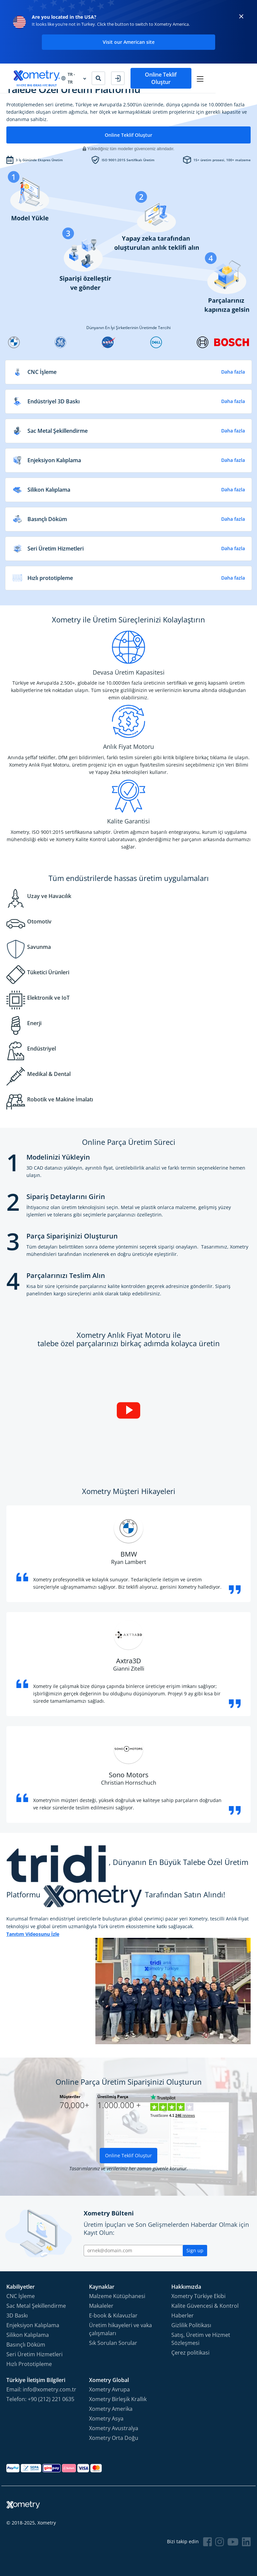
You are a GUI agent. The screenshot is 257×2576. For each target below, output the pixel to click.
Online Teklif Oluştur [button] (201, 76)
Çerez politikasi (190, 2352)
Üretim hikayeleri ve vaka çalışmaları (120, 2329)
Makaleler (101, 2305)
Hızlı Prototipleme (29, 2364)
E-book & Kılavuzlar (113, 2315)
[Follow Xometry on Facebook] (207, 2542)
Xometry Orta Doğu (113, 2438)
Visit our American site (129, 42)
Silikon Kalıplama (27, 2335)
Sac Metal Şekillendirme (36, 2305)
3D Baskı (17, 2315)
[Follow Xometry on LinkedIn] (246, 2542)
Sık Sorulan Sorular (113, 2343)
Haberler (182, 2315)
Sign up (194, 2250)
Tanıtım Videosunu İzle (32, 1934)
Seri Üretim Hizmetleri (34, 2354)
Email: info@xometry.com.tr (41, 2389)
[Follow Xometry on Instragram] (219, 2542)
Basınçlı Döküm (25, 2344)
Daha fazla (233, 372)
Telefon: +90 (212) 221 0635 (40, 2399)
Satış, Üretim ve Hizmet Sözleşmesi (200, 2339)
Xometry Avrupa (109, 2389)
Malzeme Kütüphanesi (117, 2296)
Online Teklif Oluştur (128, 135)
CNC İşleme (20, 2296)
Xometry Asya (106, 2418)
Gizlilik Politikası (191, 2325)
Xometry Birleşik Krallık (118, 2399)
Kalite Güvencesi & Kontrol (205, 2305)
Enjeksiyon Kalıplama (32, 2325)
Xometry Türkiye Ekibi (198, 2296)
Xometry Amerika (111, 2408)
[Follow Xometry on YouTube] (233, 2542)
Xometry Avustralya (113, 2428)
